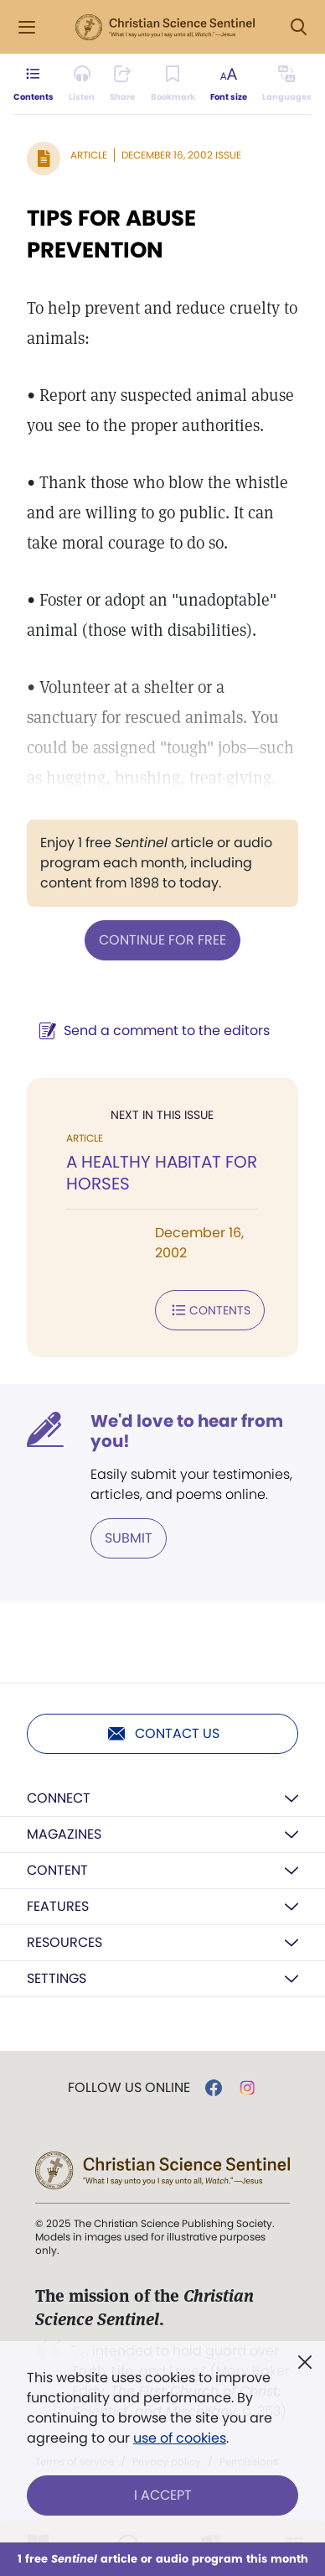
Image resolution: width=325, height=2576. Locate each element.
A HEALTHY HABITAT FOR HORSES (161, 1172)
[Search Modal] (298, 27)
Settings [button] (56, 1978)
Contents (209, 1310)
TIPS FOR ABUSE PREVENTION (111, 234)
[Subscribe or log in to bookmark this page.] (173, 84)
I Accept (163, 2495)
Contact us (162, 1734)
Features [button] (58, 1906)
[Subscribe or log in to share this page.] (122, 84)
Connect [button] (58, 1798)
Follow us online (129, 2088)
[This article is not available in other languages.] (287, 84)
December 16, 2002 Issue (181, 155)
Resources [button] (64, 1942)
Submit (128, 1538)
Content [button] (57, 1870)
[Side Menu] (27, 27)
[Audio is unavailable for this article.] (82, 84)
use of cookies (179, 2438)
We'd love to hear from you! (186, 1431)
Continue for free (162, 940)
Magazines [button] (64, 1834)
